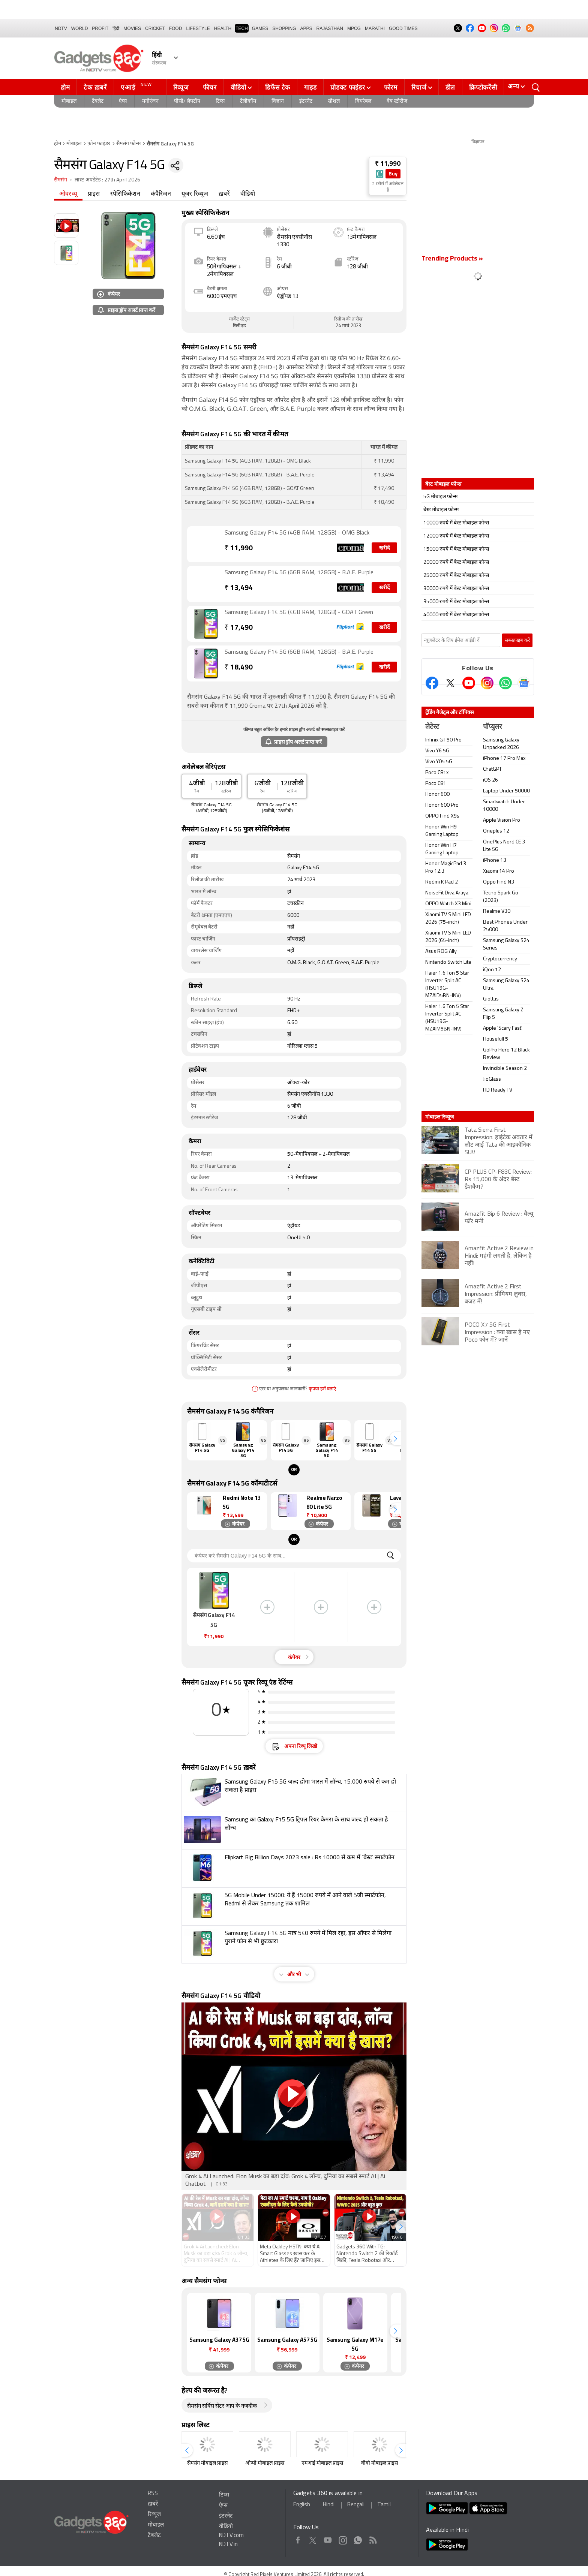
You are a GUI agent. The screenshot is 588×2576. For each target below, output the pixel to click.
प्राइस (94, 194)
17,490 (239, 628)
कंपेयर (108, 294)
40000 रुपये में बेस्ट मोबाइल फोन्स (456, 615)
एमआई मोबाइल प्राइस (322, 2463)
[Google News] (524, 683)
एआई (137, 86)
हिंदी (115, 28)
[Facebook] (432, 683)
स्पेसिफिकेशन (125, 194)
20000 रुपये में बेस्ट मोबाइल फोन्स (456, 562)
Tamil (384, 2505)
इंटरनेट (305, 101)
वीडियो (238, 87)
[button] (395, 1438)
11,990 (239, 548)
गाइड (310, 87)
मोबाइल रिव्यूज (439, 1116)
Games (260, 28)
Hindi (328, 2505)
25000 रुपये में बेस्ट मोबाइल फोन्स (456, 575)
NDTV (61, 28)
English (301, 2505)
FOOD (175, 28)
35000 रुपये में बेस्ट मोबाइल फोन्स (456, 602)
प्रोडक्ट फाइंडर (347, 87)
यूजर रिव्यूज (195, 194)
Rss (372, 2539)
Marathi (375, 28)
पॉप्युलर (492, 727)
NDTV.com (231, 2536)
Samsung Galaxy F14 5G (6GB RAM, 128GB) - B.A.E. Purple (299, 573)
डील (450, 87)
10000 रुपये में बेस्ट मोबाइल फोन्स (456, 523)
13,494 (239, 588)
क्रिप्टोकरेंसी (483, 87)
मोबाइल (69, 101)
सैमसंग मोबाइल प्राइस (207, 2463)
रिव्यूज (181, 87)
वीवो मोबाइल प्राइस (379, 2463)
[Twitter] (450, 683)
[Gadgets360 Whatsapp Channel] (505, 683)
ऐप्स (123, 101)
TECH (242, 28)
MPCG (354, 28)
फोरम (391, 87)
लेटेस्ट (432, 727)
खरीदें (384, 548)
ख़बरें (224, 194)
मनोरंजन (150, 101)
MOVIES (132, 28)
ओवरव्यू (68, 194)
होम (65, 87)
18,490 (239, 667)
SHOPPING (284, 28)
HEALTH (222, 28)
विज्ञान (278, 101)
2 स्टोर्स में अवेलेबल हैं (388, 187)
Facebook (298, 2539)
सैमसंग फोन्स (128, 144)
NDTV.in (228, 2545)
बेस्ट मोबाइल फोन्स (441, 510)
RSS (153, 2494)
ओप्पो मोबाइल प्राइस (264, 2463)
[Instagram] (487, 683)
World (79, 28)
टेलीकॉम (248, 101)
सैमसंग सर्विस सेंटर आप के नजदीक (222, 2406)
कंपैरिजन (161, 194)
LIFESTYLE (198, 28)
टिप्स (220, 101)
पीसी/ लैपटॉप (187, 101)
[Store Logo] (379, 173)
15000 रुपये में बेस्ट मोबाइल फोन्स (456, 549)
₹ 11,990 (387, 164)
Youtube (328, 2539)
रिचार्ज (419, 87)
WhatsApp (358, 2539)
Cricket (155, 28)
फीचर (210, 87)
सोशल (334, 101)
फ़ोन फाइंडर (98, 144)
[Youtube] (468, 683)
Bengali (355, 2505)
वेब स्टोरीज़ (397, 101)
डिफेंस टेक (277, 87)
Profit (100, 28)
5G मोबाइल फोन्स (440, 497)
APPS (306, 28)
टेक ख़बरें (95, 87)
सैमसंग (60, 180)
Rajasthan (329, 28)
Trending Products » (452, 258)
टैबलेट (98, 101)
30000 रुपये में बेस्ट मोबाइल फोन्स (456, 589)
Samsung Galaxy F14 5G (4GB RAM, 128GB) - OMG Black (297, 533)
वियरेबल (363, 101)
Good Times (403, 28)
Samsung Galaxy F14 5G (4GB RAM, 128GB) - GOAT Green (299, 613)
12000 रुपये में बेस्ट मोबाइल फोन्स (456, 536)
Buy (393, 174)
